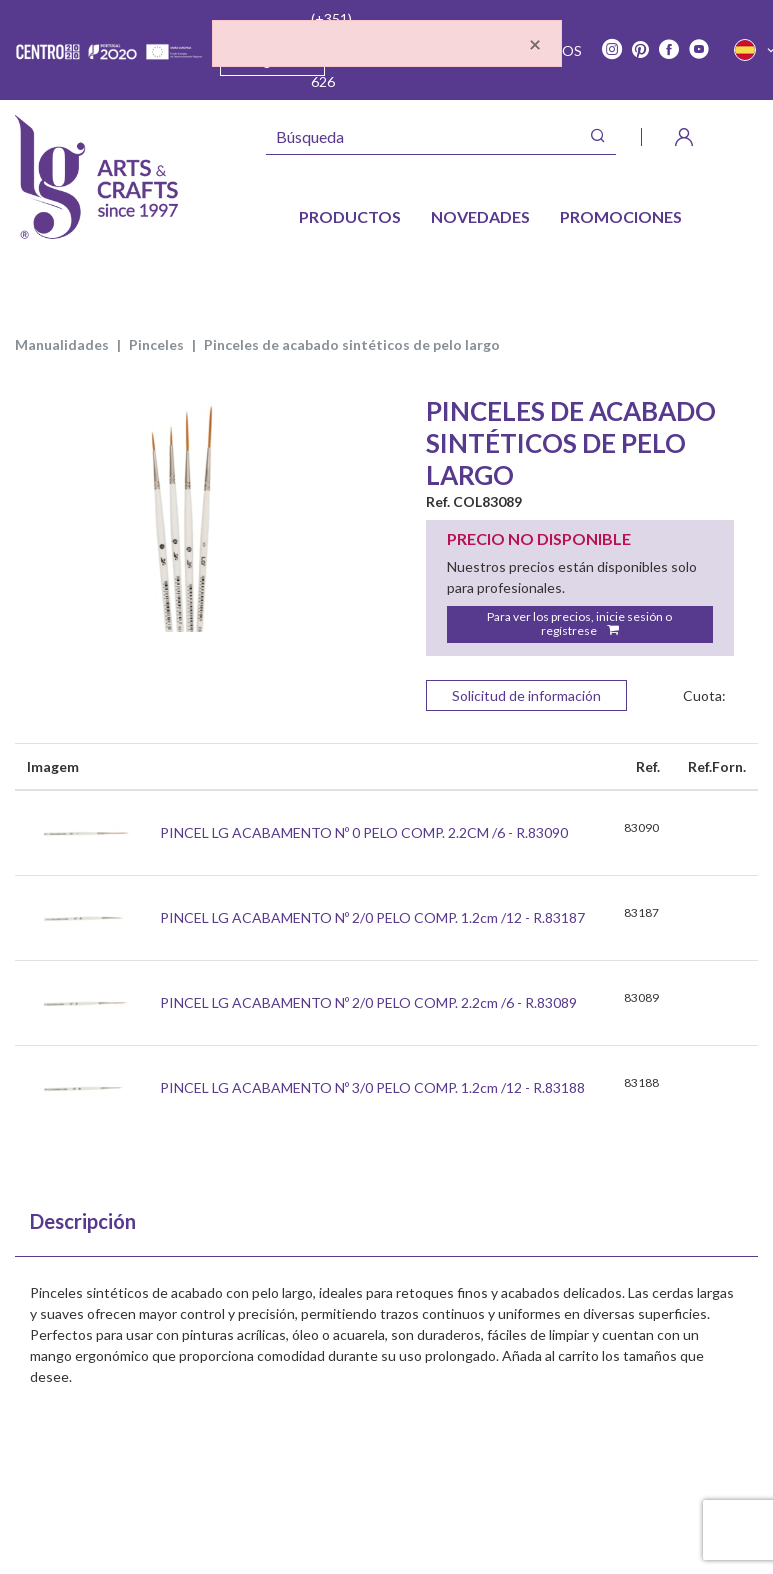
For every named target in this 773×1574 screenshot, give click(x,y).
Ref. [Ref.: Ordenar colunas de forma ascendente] (648, 766)
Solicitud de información (526, 695)
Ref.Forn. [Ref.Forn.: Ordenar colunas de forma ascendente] (717, 766)
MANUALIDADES (62, 344)
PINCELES (156, 344)
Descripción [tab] (83, 1221)
